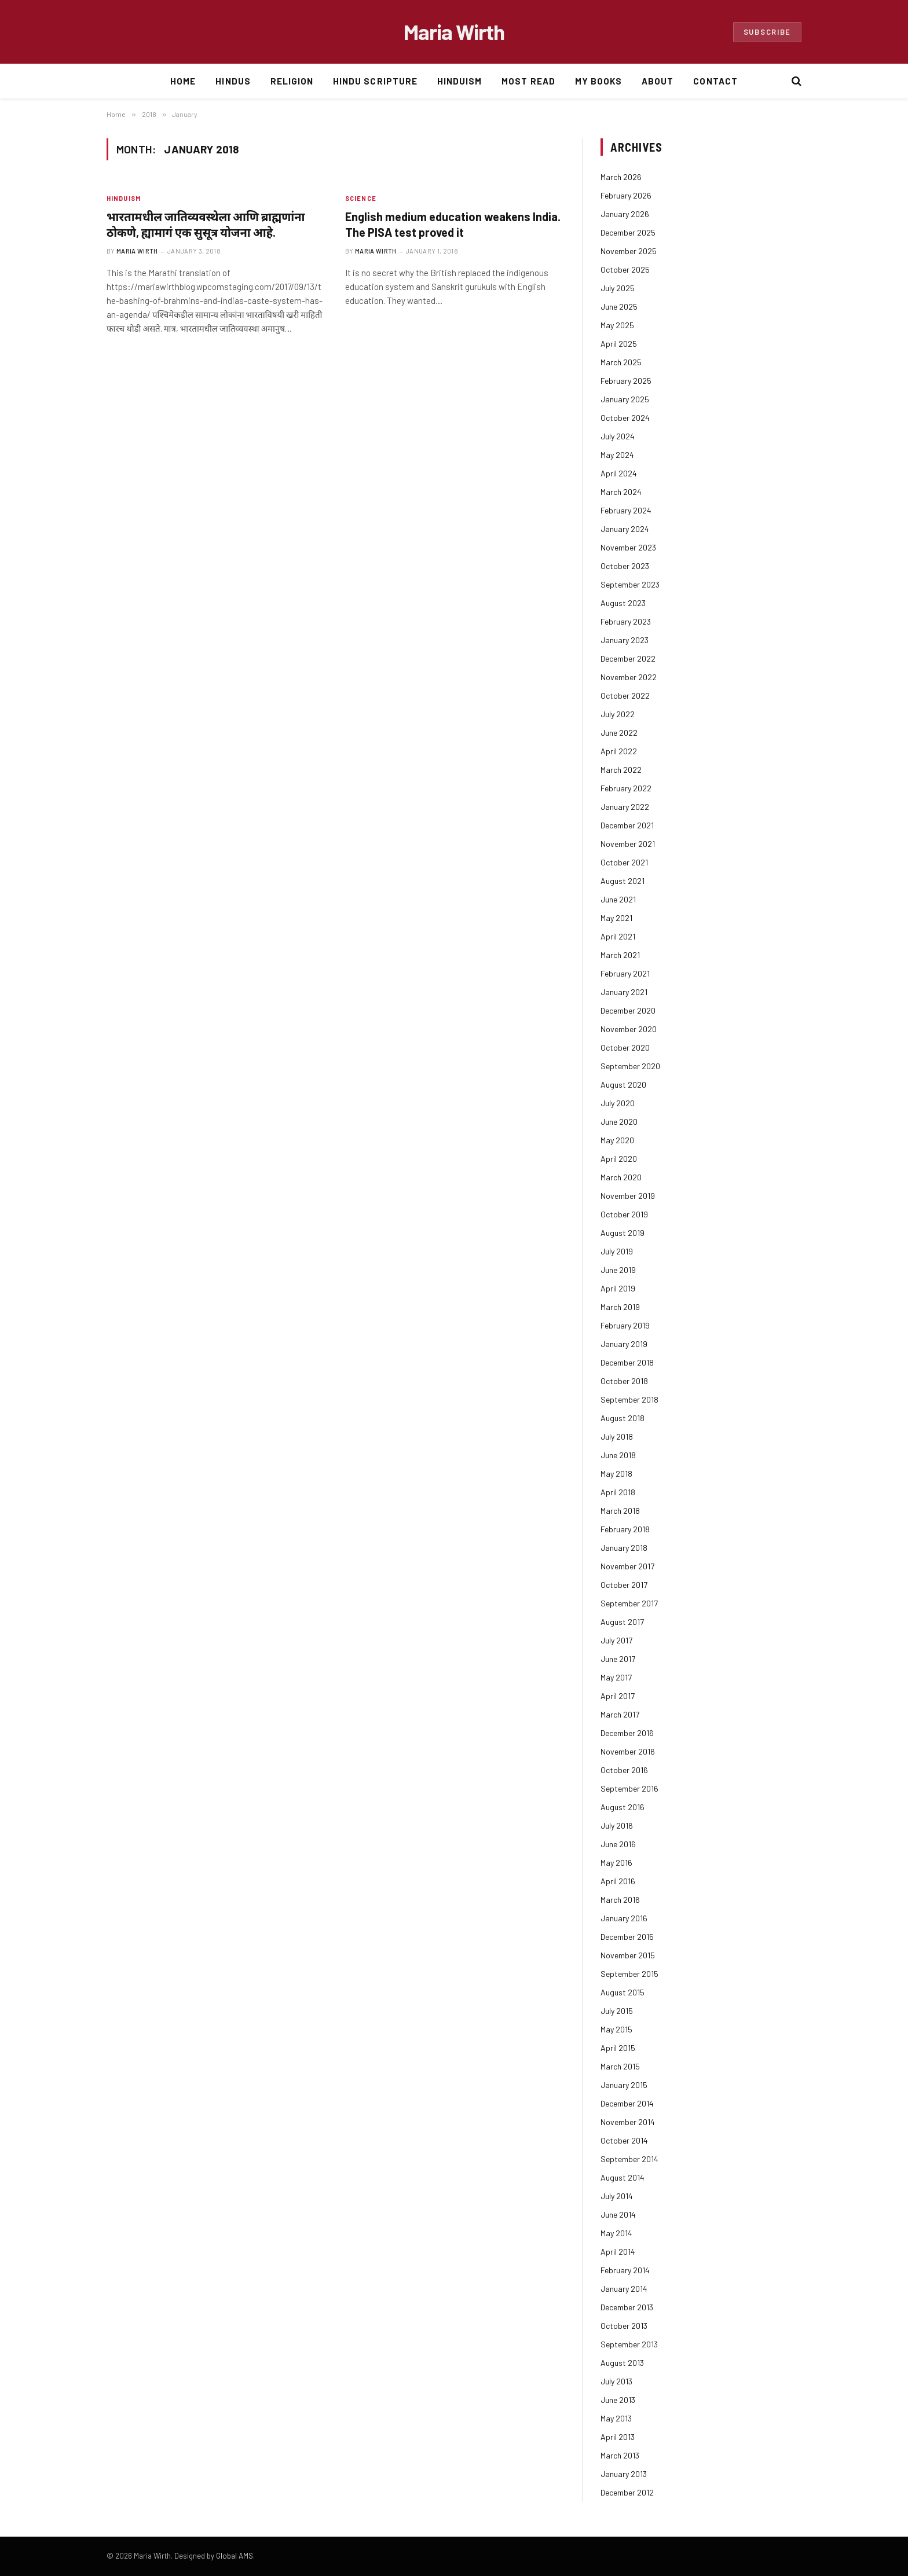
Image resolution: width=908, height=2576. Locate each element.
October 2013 (624, 2326)
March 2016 (620, 1900)
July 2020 (618, 1103)
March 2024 (621, 492)
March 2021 (620, 955)
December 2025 (628, 232)
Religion (291, 81)
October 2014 (624, 2140)
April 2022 (619, 751)
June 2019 (618, 1270)
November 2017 (627, 1566)
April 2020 (619, 1159)
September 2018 (629, 1399)
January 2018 (624, 1548)
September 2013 (629, 2344)
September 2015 (629, 1974)
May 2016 (616, 1862)
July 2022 (618, 714)
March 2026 (621, 177)
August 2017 (622, 1622)
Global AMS (234, 2555)
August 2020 (623, 1084)
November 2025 (629, 251)
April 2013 (618, 2437)
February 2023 (626, 621)
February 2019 (625, 1325)
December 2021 (627, 825)
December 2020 (628, 1010)
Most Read (528, 81)
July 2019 (617, 1251)
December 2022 (628, 658)
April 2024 (619, 473)
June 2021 (618, 899)
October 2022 (625, 695)
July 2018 (617, 1436)
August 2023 (623, 603)
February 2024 (626, 510)
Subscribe (767, 31)
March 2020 (621, 1177)
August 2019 (623, 1233)
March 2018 (620, 1510)
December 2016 (627, 1733)
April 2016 (618, 1881)
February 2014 (625, 2270)
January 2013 (624, 2474)
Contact (715, 81)
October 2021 (624, 862)
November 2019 (628, 1196)
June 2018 (618, 1455)
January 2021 (624, 992)
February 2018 (625, 1529)
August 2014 (623, 2177)
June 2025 (619, 306)
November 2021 (628, 844)
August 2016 (623, 1807)
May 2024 (617, 455)
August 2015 (623, 1992)
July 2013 (616, 2381)
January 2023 (625, 640)
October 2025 (625, 269)
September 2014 (629, 2159)
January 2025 (625, 399)
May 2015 (616, 2029)
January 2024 (625, 529)
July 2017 (616, 1640)
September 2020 (630, 1066)
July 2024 (618, 436)
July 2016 (617, 1825)
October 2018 (624, 1381)
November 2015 (628, 1955)
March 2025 (621, 362)
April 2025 (619, 343)
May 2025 (617, 325)
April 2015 (618, 2048)
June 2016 (618, 1844)
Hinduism (459, 81)
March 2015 (620, 2066)
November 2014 (628, 2122)
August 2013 (622, 2363)
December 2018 (627, 1362)
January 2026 (625, 214)
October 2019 (624, 1214)
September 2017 (629, 1603)
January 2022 (625, 807)
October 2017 (624, 1585)
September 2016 (629, 1788)
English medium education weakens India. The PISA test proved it (453, 224)
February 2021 (625, 973)
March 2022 (621, 770)
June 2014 (618, 2214)
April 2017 (618, 1696)
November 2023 (628, 547)
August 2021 (623, 881)
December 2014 (627, 2103)
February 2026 (626, 195)
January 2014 (624, 2289)
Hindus (232, 81)
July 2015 (617, 2011)
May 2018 (616, 1473)
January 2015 (624, 2085)
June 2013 (618, 2400)
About (657, 81)
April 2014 (618, 2251)
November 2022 (629, 677)
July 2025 (618, 288)
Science (360, 198)
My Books (598, 81)
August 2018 (623, 1418)
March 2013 (620, 2455)
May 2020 (617, 1140)
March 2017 (620, 1714)
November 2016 (628, 1751)
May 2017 (616, 1677)
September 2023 (630, 584)
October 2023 (625, 566)
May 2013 (616, 2418)
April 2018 (618, 1492)
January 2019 (624, 1344)
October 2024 (625, 418)
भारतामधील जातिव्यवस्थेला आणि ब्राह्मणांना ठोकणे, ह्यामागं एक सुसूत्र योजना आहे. (206, 224)
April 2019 (618, 1288)
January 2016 (624, 1918)
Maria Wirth (137, 251)
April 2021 (618, 936)
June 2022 (619, 732)
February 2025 (626, 381)
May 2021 (616, 918)
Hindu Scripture (375, 81)
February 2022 (626, 788)
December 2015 (627, 1937)
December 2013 (627, 2307)
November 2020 (629, 1029)
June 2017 (618, 1659)
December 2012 (627, 2492)
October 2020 (625, 1047)
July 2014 (617, 2196)
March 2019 (620, 1307)
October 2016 (624, 1770)
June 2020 (619, 1121)
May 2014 (616, 2233)
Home (183, 81)
